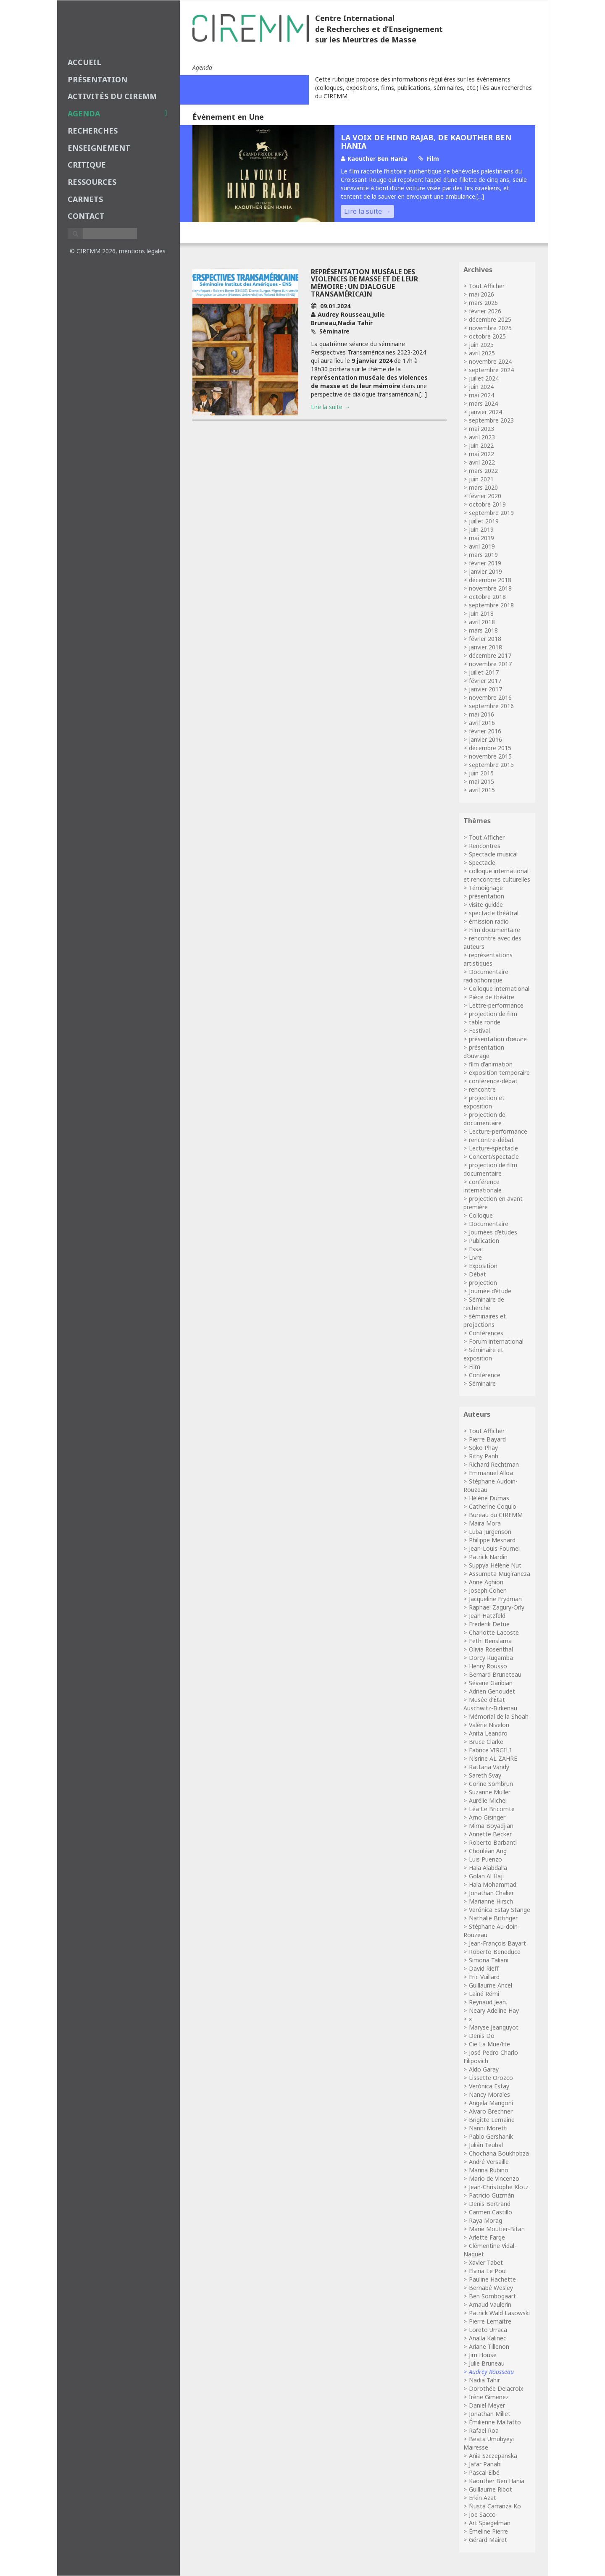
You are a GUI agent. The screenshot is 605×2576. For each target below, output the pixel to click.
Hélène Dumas (489, 1498)
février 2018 (485, 639)
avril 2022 (482, 462)
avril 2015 (482, 790)
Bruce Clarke (486, 1742)
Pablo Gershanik (491, 2136)
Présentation (97, 79)
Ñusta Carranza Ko (495, 2506)
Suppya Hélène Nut (495, 1565)
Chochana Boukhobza (499, 2153)
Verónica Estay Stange (499, 1910)
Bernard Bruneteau (495, 1674)
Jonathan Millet (489, 2414)
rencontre (482, 1089)
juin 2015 (481, 773)
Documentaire (488, 1224)
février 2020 (485, 496)
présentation (486, 896)
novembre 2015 (490, 756)
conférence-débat (493, 1081)
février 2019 (485, 563)
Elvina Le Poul (488, 2271)
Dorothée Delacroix (496, 2388)
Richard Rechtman (494, 1464)
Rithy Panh (483, 1456)
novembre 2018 (490, 588)
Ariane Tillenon (489, 2346)
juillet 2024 (484, 378)
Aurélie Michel (488, 1800)
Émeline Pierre (488, 2531)
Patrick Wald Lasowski (499, 2313)
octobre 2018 (487, 597)
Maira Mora (485, 1523)
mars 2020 (483, 487)
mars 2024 (483, 403)
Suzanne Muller (489, 1792)
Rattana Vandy (489, 1767)
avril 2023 (482, 437)
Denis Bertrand (489, 2204)
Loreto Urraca (488, 2330)
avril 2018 (482, 622)
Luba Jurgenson (490, 1532)
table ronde (484, 1022)
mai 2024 (481, 395)
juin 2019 (481, 529)
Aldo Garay (484, 2069)
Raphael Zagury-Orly (496, 1607)
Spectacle (482, 863)
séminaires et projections (484, 1320)
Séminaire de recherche (483, 1303)
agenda (117, 113)
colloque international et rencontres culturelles (496, 875)
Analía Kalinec (487, 2338)
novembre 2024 (490, 361)
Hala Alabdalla (488, 1868)
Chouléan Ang (488, 1851)
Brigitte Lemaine (492, 2120)
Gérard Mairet (488, 2540)
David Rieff (484, 1968)
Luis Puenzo (485, 1859)
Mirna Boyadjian (491, 1826)
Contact (86, 216)
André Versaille (489, 2162)
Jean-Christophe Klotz (499, 2187)
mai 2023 (481, 429)
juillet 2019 (484, 521)
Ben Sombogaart (492, 2296)
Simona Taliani (488, 1960)
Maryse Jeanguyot (493, 2027)
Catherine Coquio (492, 1506)
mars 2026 (483, 303)
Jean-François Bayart (497, 1943)
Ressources (92, 182)
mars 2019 (483, 555)
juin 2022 (481, 445)
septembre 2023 (491, 420)
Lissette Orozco (491, 2078)
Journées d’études (493, 1232)
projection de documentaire (484, 1119)
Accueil (84, 62)
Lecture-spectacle (493, 1148)
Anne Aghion (486, 1582)
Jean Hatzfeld (487, 1616)
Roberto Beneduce (495, 1952)
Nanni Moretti (488, 2128)
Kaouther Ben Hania (496, 2481)
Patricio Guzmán (491, 2195)
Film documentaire (494, 930)
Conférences (486, 1333)
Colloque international (499, 989)
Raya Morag (485, 2220)
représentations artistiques (488, 959)
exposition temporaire (499, 1073)
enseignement (99, 148)
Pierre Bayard (487, 1439)
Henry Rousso (488, 1666)
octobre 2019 (487, 504)
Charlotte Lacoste (494, 1632)
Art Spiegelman (489, 2523)
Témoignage (486, 888)
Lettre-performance (496, 1005)
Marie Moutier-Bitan (497, 2229)
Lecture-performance (498, 1131)
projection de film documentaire (490, 1169)
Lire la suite (363, 211)
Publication (484, 1241)
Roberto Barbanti (493, 1842)
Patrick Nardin (488, 1557)
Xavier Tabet (486, 2262)
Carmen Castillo (490, 2212)
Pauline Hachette (492, 2279)
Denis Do (482, 2036)
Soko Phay (483, 1448)
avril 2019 (482, 546)
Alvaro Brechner (491, 2111)
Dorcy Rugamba (491, 1658)
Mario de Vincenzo (494, 2178)
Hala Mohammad (492, 1884)
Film (474, 1367)
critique (87, 165)
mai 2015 (481, 781)
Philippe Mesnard (492, 1540)
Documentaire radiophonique (485, 976)
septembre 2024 (491, 370)
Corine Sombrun (491, 1784)
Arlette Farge (487, 2237)
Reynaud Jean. (488, 2002)
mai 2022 (481, 454)
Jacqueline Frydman (495, 1599)
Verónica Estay (489, 2086)
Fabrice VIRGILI (490, 1750)
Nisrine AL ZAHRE (493, 1758)
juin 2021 (481, 479)
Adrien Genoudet (492, 1691)
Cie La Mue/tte (489, 2044)
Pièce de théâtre (491, 997)
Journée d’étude (490, 1291)
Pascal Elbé (484, 2472)
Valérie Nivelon (489, 1725)
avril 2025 (482, 353)
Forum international (496, 1341)
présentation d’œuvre (498, 1039)
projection (483, 1283)
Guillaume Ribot (490, 2489)
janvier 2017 (485, 689)
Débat (477, 1274)
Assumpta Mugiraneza (499, 1574)
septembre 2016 (491, 706)
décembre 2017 (490, 655)
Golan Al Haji (486, 1876)
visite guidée (486, 905)
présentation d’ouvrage (483, 1051)
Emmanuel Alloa (491, 1473)
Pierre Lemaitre (490, 2321)
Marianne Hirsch (491, 1901)
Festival (479, 1031)
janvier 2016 (485, 739)
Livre (475, 1257)
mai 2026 (481, 294)
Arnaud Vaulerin (490, 2304)
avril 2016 (482, 723)
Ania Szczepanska (493, 2456)
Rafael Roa (484, 2430)
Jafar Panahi (485, 2464)
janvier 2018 (485, 647)
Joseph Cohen (488, 1590)
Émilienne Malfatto (495, 2422)
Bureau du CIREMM (496, 1515)
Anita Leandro (488, 1733)
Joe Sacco (482, 2514)
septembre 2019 (491, 513)
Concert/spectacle (494, 1157)
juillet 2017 (484, 672)
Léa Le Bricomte (492, 1809)
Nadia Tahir (484, 2380)
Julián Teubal (486, 2145)
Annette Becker (490, 1834)
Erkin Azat (482, 2498)
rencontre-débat (491, 1140)
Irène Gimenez (489, 2397)
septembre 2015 (491, 765)
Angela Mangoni (491, 2103)
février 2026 (485, 311)
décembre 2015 (490, 748)
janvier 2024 (485, 412)
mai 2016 (481, 714)
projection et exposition (484, 1102)
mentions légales (142, 251)
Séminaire (482, 1383)
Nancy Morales (489, 2094)
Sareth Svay (485, 1775)
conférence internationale (482, 1186)
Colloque (481, 1215)
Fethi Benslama (490, 1641)
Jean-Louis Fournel (494, 1548)
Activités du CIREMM (112, 96)
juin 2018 (481, 613)
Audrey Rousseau (491, 2372)
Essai (476, 1249)
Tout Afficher (487, 286)
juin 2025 (481, 345)
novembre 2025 (490, 328)
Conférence (484, 1375)
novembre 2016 (490, 697)
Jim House (483, 2355)
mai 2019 (481, 538)
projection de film (493, 1014)
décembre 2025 (490, 319)
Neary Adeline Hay (494, 2010)
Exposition (483, 1266)
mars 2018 (483, 630)
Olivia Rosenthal (491, 1649)
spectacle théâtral (493, 913)
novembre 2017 (490, 664)
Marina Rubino (488, 2170)
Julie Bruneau (487, 2363)
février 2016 (485, 731)
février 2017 (485, 681)
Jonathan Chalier (491, 1893)
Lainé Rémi (484, 1994)
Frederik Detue (489, 1624)
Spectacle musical (493, 854)
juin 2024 (481, 387)
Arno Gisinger (487, 1817)
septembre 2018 (491, 605)
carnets (85, 199)
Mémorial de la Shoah (499, 1716)
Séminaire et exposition (483, 1354)
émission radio (489, 921)
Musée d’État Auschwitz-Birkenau (490, 1704)
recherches (93, 131)
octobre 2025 (487, 336)
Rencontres (484, 846)
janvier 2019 (485, 571)
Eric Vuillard (484, 1977)
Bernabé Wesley (491, 2288)
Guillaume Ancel (490, 1985)
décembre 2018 (490, 580)
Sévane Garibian (491, 1683)
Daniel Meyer (487, 2405)
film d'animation (491, 1064)
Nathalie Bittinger (493, 1918)
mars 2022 (483, 471)
